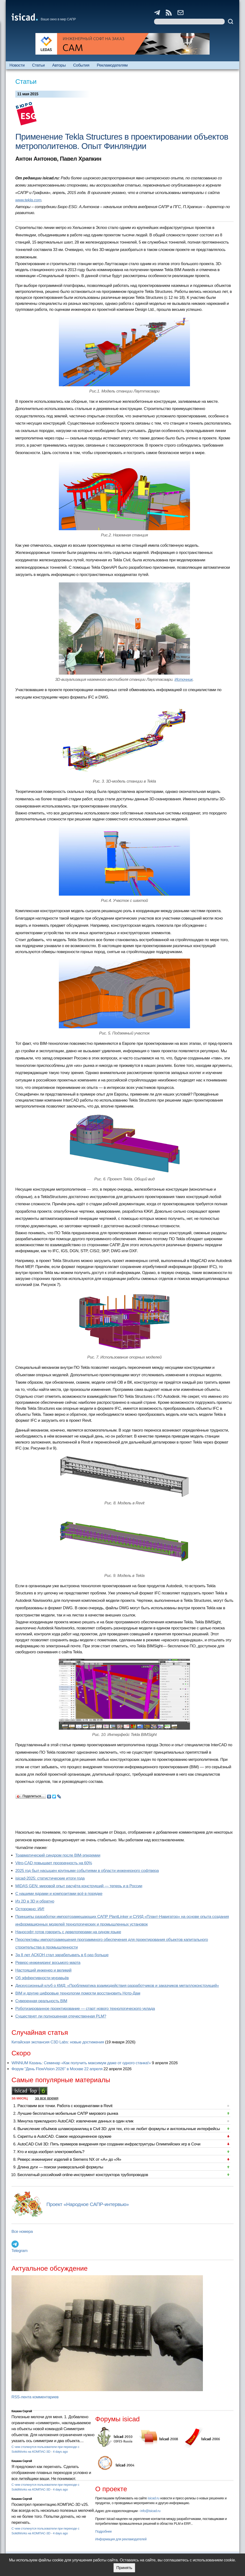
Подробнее (103, 2531)
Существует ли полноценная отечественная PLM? (60, 2016)
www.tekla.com (28, 200)
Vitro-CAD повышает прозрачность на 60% (53, 1863)
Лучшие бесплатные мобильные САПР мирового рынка (67, 2113)
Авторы (59, 65)
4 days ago (60, 2451)
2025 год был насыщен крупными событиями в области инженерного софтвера (87, 1870)
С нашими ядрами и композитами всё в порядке (58, 1893)
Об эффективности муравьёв (42, 1978)
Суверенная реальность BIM (41, 2001)
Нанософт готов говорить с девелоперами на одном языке (68, 1932)
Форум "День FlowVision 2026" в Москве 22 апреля (56, 2069)
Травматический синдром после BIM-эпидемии (57, 1855)
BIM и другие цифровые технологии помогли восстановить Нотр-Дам (77, 1993)
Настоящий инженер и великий (43, 1970)
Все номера (22, 2231)
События (81, 65)
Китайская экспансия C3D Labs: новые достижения (57, 2042)
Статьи (38, 65)
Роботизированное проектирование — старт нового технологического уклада (85, 2008)
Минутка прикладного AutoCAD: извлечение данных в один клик (75, 2121)
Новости (17, 65)
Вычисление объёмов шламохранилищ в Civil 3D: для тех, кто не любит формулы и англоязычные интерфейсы (118, 2129)
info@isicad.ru (150, 2511)
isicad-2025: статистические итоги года (50, 1878)
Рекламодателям (112, 65)
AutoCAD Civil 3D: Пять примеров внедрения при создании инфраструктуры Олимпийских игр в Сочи (108, 2144)
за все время (46, 2098)
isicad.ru (153, 2498)
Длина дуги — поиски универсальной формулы (60, 2167)
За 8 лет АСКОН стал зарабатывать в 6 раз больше (61, 1955)
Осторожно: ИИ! (29, 1909)
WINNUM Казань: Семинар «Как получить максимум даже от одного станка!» (81, 2063)
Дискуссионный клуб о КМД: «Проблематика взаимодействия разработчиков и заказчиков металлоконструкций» (117, 1985)
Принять (124, 2567)
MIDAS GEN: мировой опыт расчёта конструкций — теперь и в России (78, 1886)
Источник (183, 679)
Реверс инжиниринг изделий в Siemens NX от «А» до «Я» (69, 2159)
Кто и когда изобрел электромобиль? (50, 2152)
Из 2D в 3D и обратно (34, 1901)
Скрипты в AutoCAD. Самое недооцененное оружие (64, 2136)
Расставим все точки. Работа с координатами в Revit (64, 2106)
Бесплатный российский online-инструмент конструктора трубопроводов (82, 2174)
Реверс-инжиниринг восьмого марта (47, 1962)
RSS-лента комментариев (35, 2397)
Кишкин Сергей (21, 2411)
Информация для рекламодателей (120, 2539)
